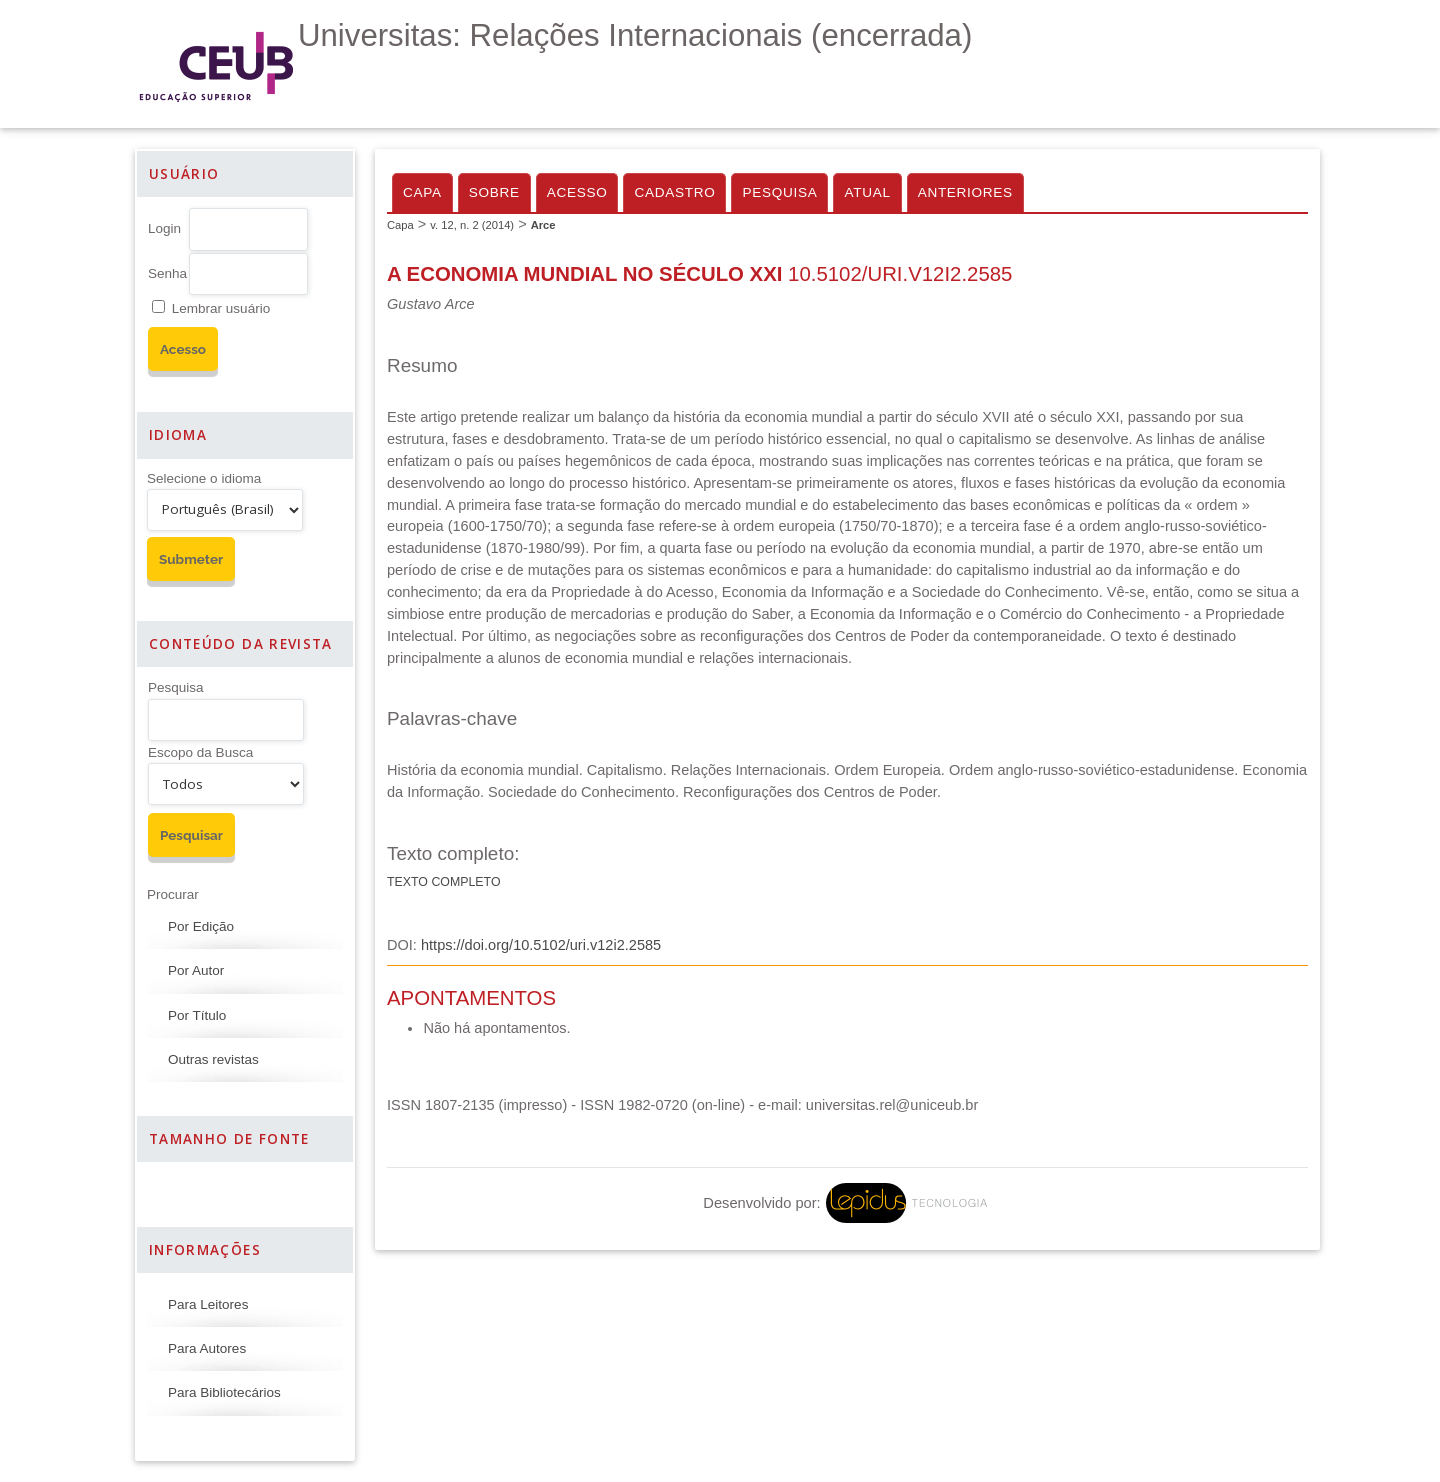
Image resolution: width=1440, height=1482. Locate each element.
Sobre (494, 192)
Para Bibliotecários (224, 1392)
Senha (167, 273)
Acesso (577, 192)
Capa (422, 192)
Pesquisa (176, 687)
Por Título (197, 1015)
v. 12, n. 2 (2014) (472, 225)
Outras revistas (213, 1059)
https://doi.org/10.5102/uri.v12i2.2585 (541, 945)
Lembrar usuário (221, 308)
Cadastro (674, 192)
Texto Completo (444, 882)
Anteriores (965, 192)
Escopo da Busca (200, 752)
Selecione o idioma (204, 478)
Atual (867, 192)
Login (164, 228)
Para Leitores (208, 1304)
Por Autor (196, 970)
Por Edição (201, 926)
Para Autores (207, 1348)
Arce (543, 225)
